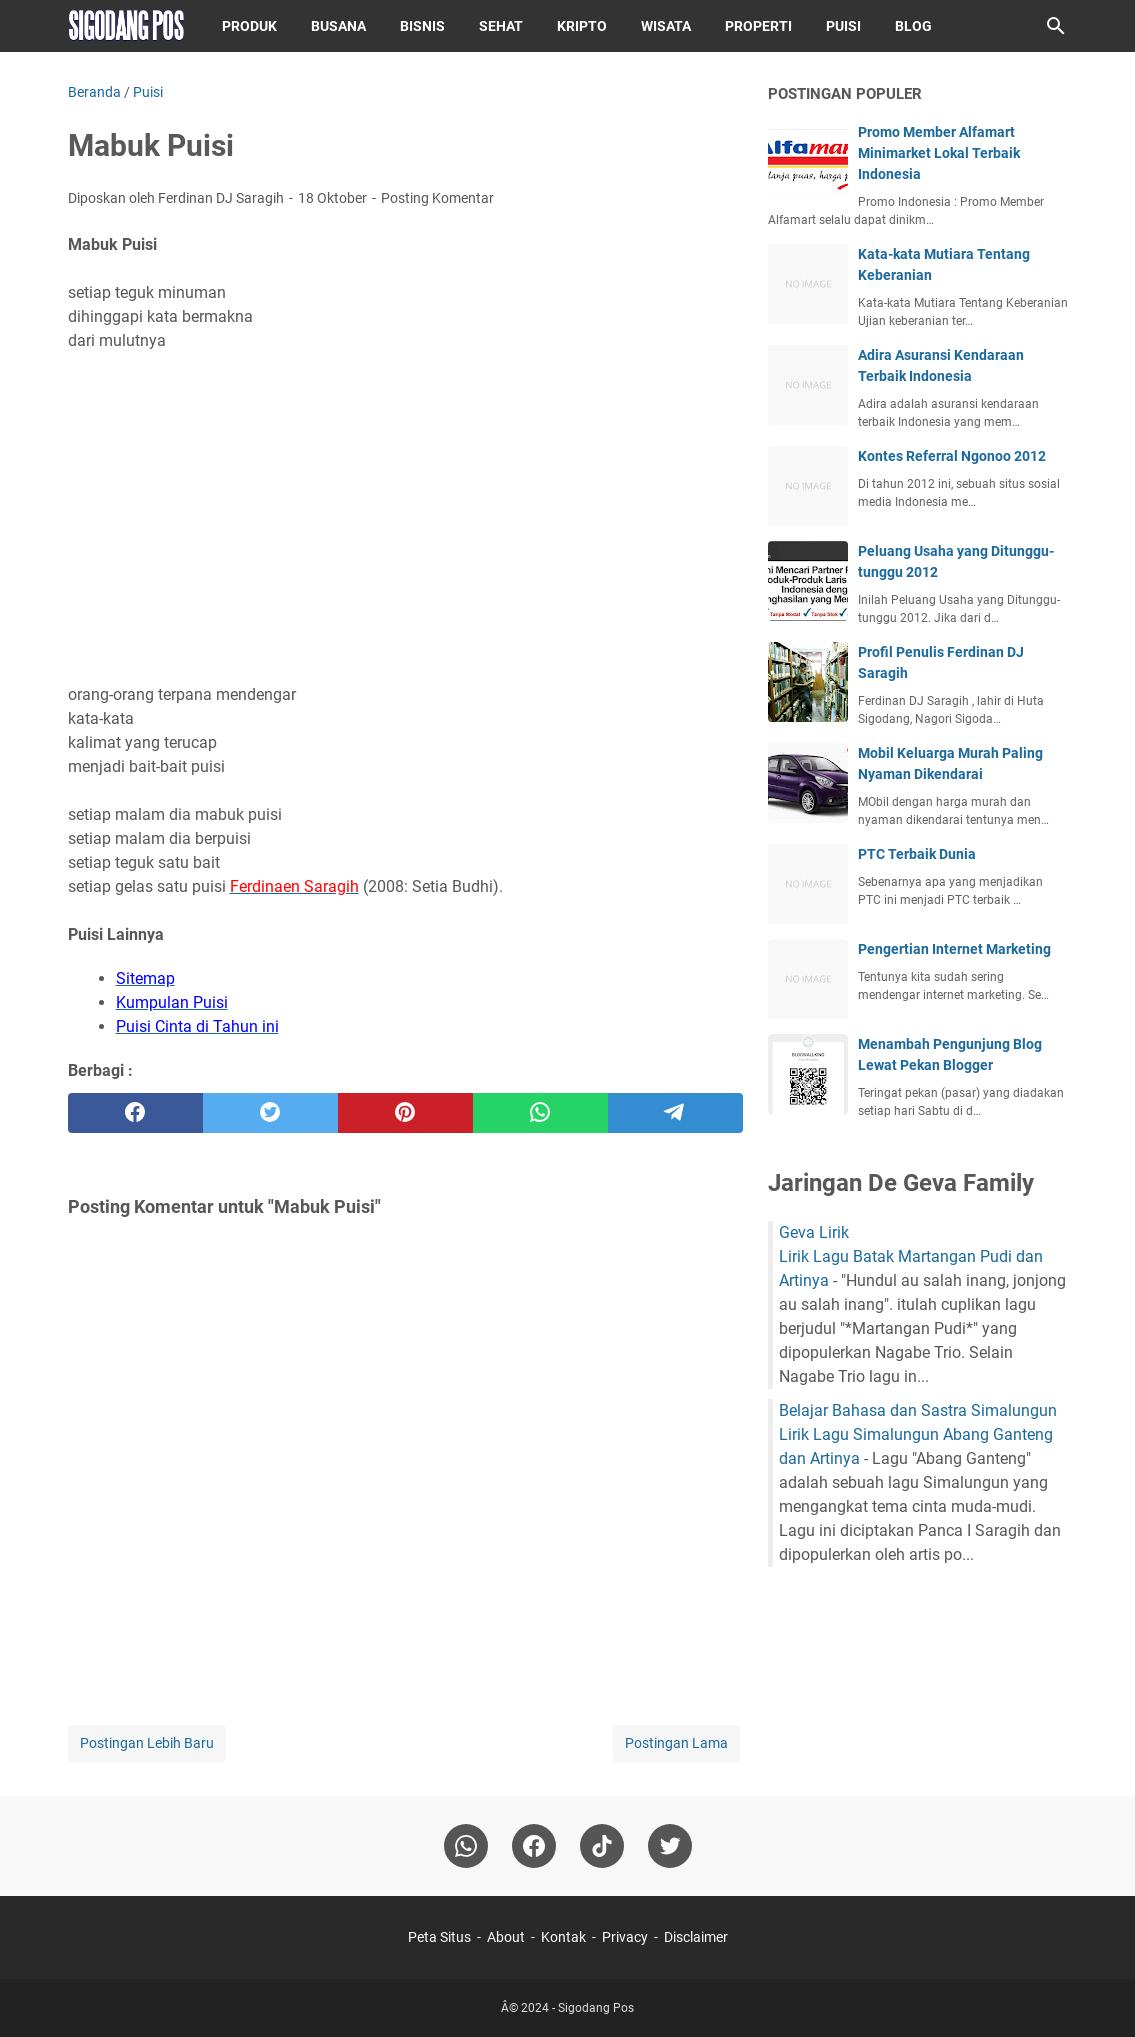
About (506, 1937)
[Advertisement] (405, 506)
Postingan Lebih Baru (147, 1743)
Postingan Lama (676, 1743)
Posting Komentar (437, 198)
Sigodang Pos (596, 2008)
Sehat (501, 26)
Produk (249, 26)
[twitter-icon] (670, 1846)
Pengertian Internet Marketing (954, 949)
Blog (913, 26)
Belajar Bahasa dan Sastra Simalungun (918, 1410)
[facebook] (135, 1113)
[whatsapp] (540, 1113)
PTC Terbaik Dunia (917, 854)
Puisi (843, 26)
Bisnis (422, 26)
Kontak (563, 1937)
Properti (758, 26)
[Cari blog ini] (1056, 26)
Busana (338, 26)
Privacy (625, 1937)
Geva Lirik (814, 1232)
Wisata (666, 26)
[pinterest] (405, 1113)
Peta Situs (439, 1937)
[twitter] (270, 1113)
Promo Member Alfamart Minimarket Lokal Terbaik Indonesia (939, 153)
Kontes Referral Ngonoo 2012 (952, 456)
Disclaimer (696, 1937)
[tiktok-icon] (602, 1846)
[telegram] (675, 1113)
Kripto (582, 26)
